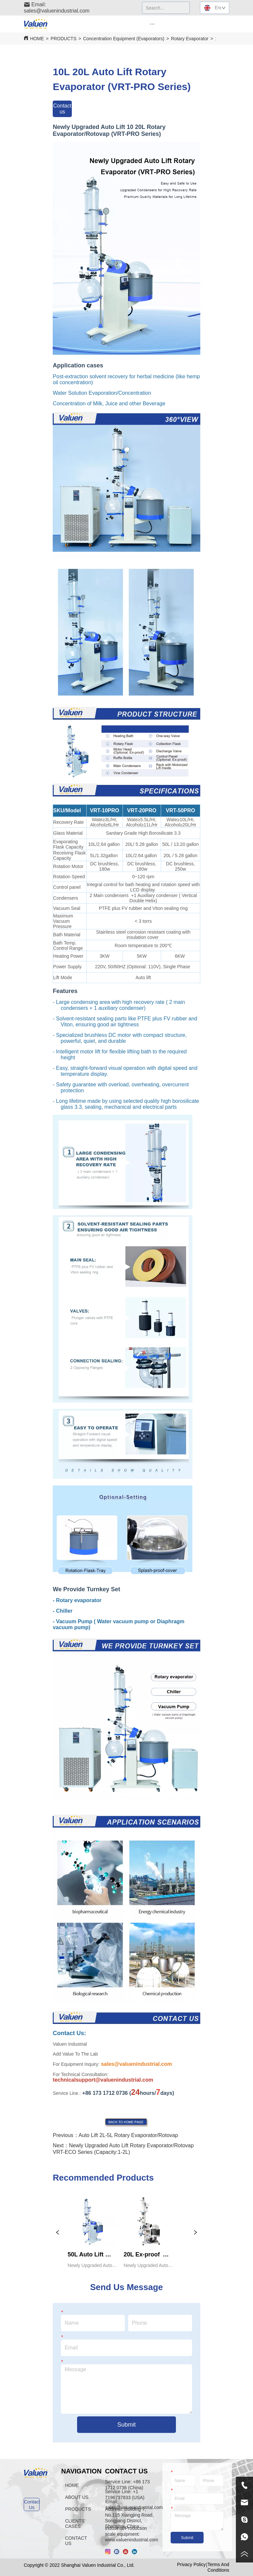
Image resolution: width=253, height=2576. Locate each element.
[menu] (152, 24)
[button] (152, 24)
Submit (126, 2424)
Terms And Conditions (218, 2567)
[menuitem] (152, 24)
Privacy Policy (191, 2564)
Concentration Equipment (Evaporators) (123, 38)
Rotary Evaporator (190, 38)
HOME (37, 38)
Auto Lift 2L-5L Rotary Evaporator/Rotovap (128, 2135)
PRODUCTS (63, 38)
